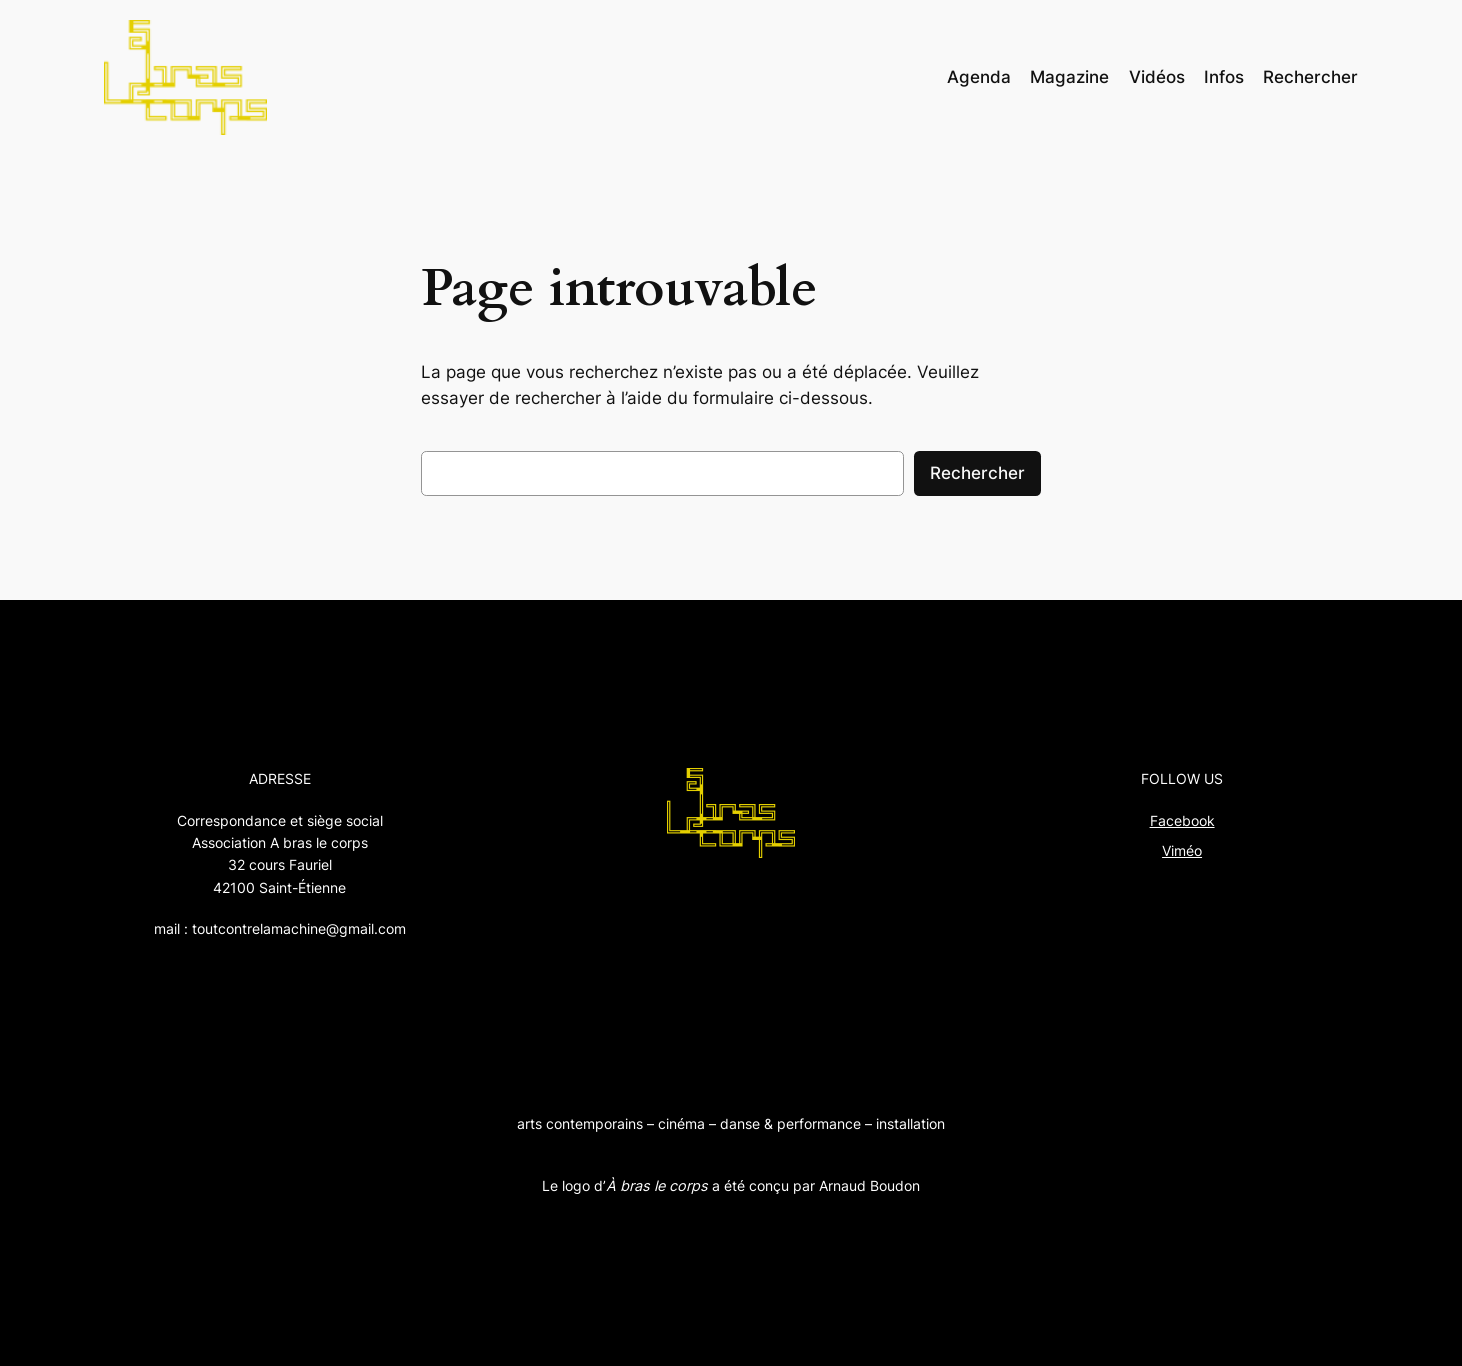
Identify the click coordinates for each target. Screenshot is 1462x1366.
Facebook (1182, 820)
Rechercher (977, 473)
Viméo (1182, 850)
